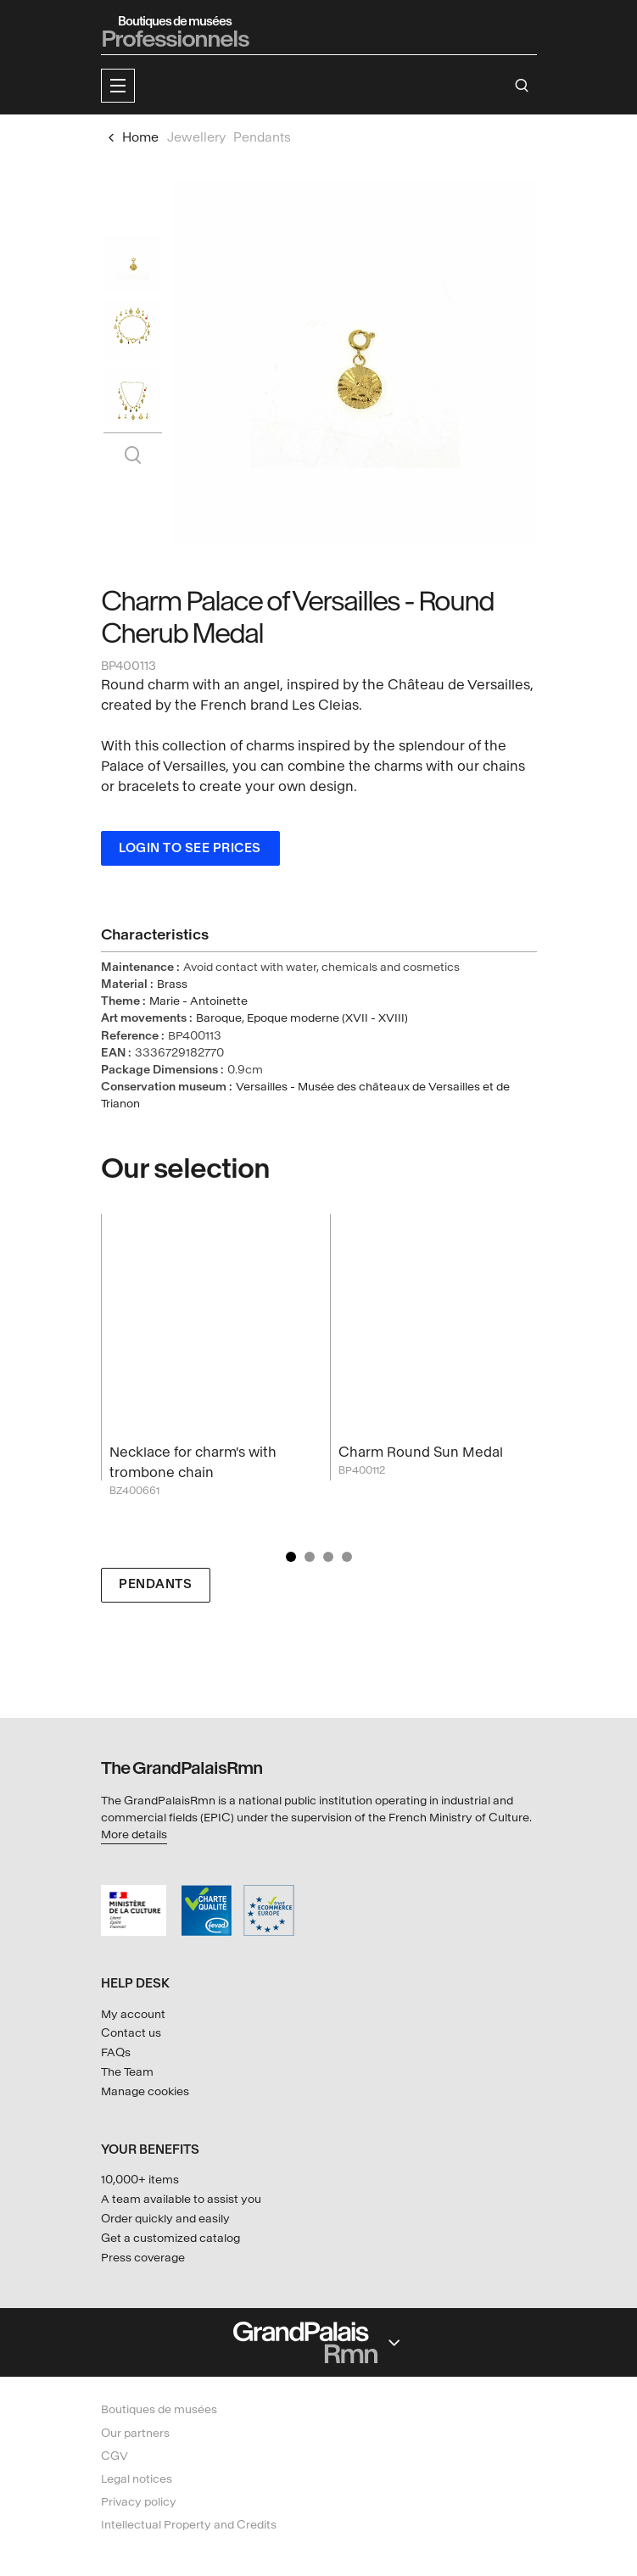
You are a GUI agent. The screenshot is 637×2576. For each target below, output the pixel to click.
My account (133, 2014)
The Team (127, 2071)
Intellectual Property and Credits (189, 2524)
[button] (118, 86)
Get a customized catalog (170, 2238)
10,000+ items (140, 2179)
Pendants (155, 1584)
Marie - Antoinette (198, 1000)
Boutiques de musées (159, 2409)
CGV (114, 2456)
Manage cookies (145, 2091)
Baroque (219, 1017)
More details (134, 1834)
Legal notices (136, 2478)
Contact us (131, 2032)
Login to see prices (190, 848)
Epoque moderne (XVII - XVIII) (327, 1017)
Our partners (135, 2433)
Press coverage (143, 2257)
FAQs (116, 2052)
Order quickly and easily (165, 2218)
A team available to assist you (181, 2199)
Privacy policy (138, 2501)
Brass (172, 984)
